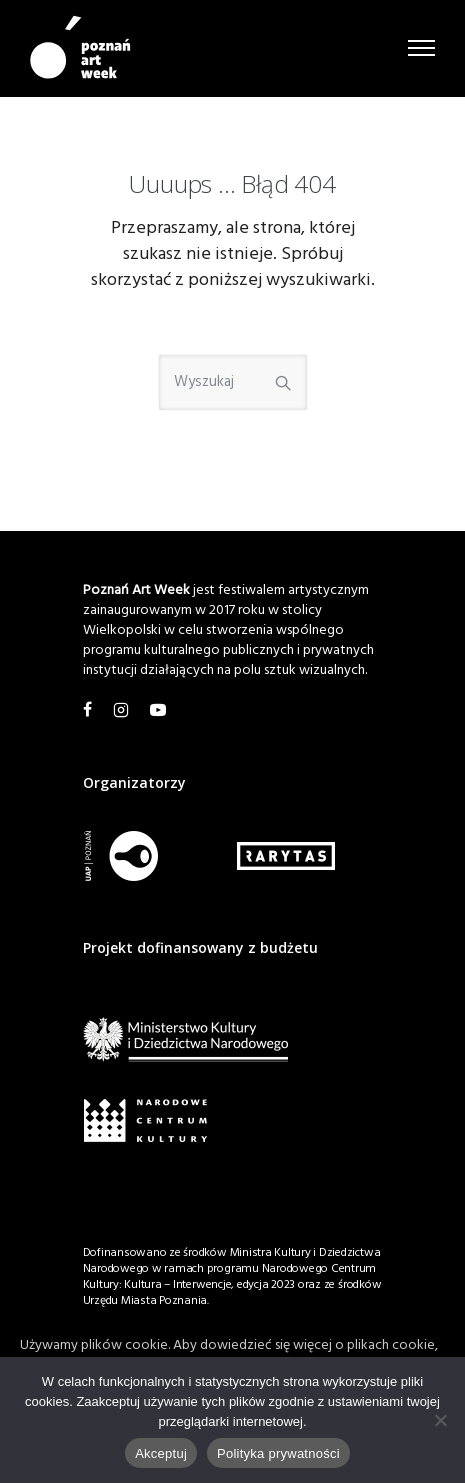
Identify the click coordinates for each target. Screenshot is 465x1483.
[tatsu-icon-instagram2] (124, 710)
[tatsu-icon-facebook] (90, 710)
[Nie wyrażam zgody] (440, 1420)
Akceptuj (161, 1453)
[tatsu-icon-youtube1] (158, 710)
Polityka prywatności (278, 1453)
